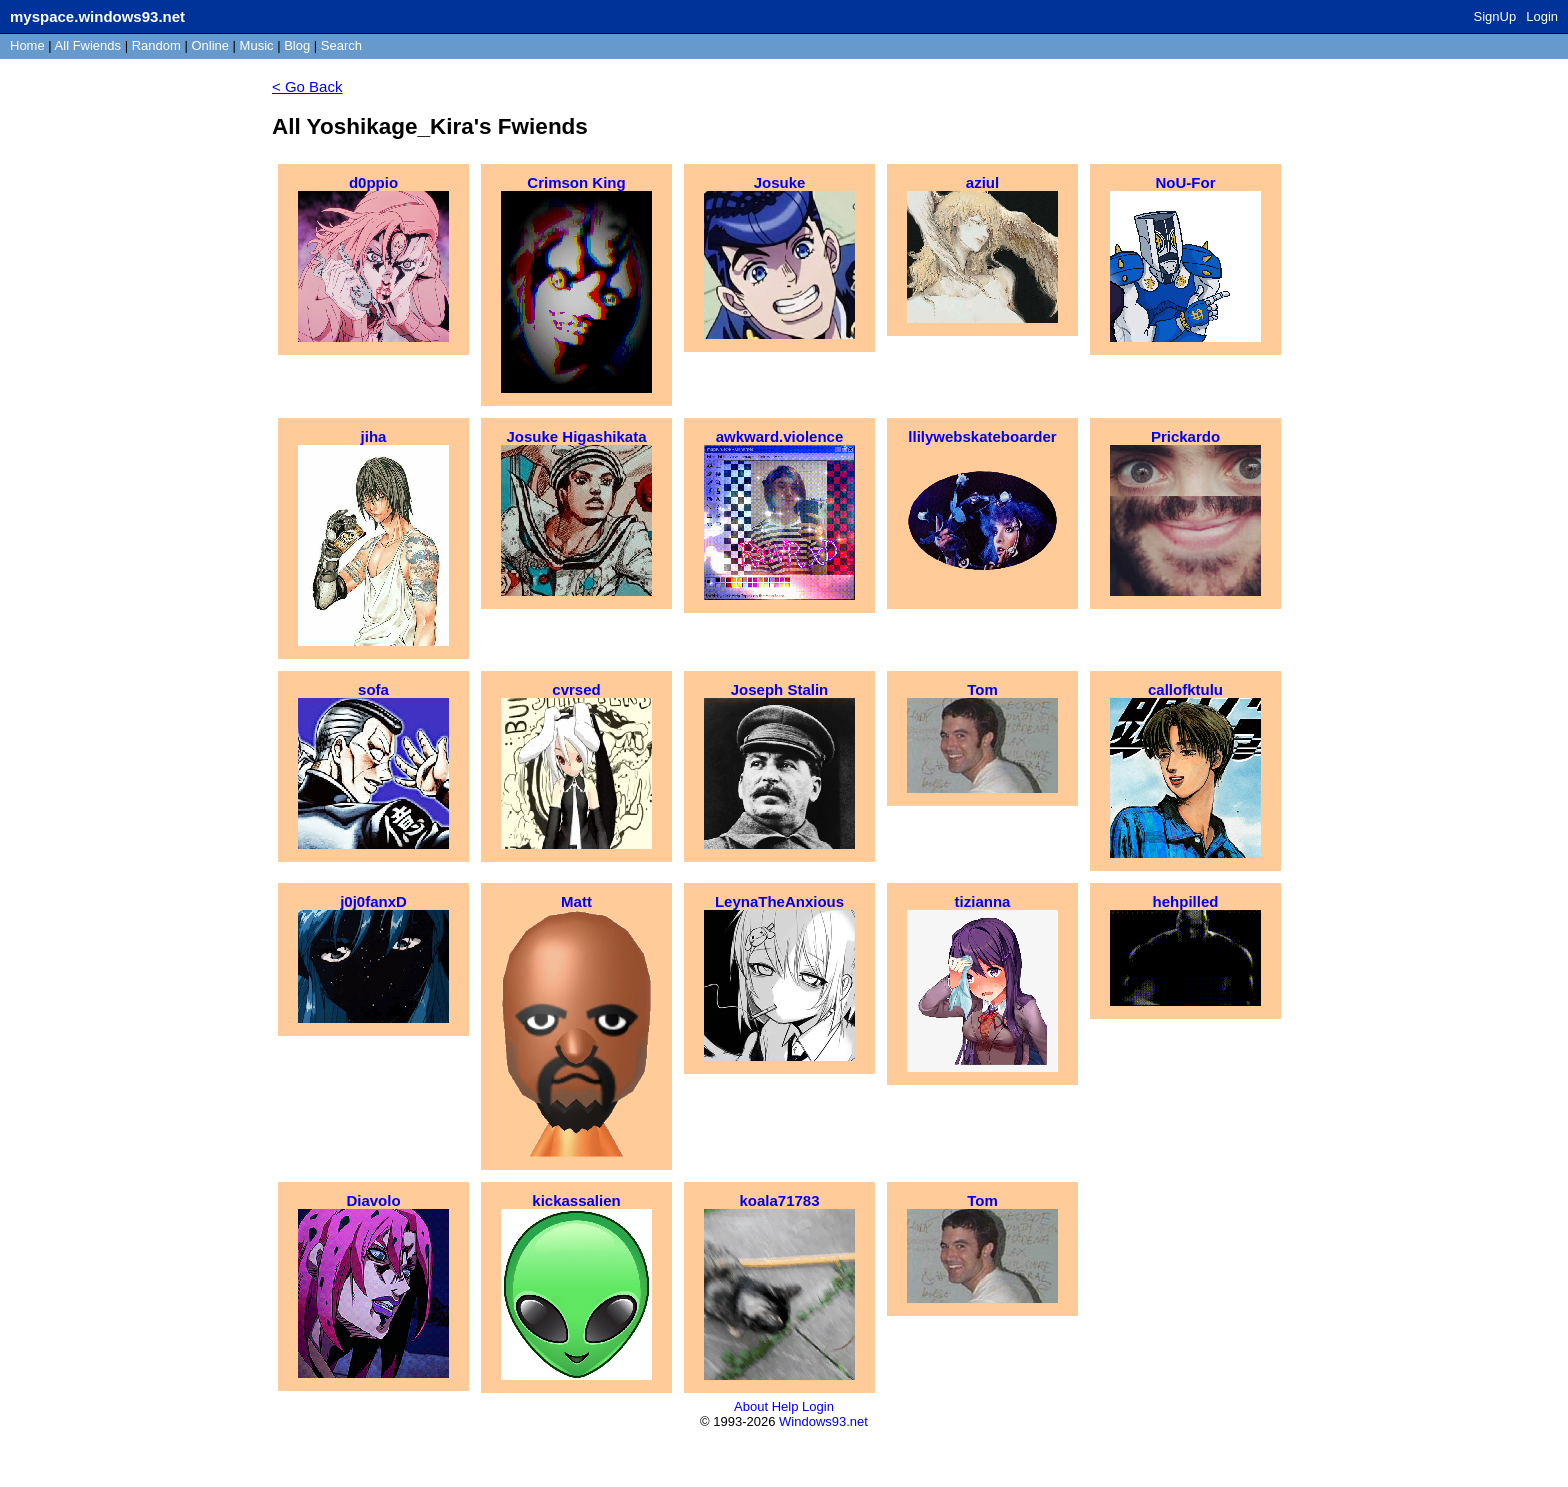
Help (785, 1406)
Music (257, 45)
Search (341, 45)
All (88, 45)
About (751, 1406)
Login (1542, 16)
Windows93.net (823, 1421)
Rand (156, 45)
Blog (297, 45)
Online (210, 45)
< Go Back (307, 86)
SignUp (1495, 16)
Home (27, 45)
